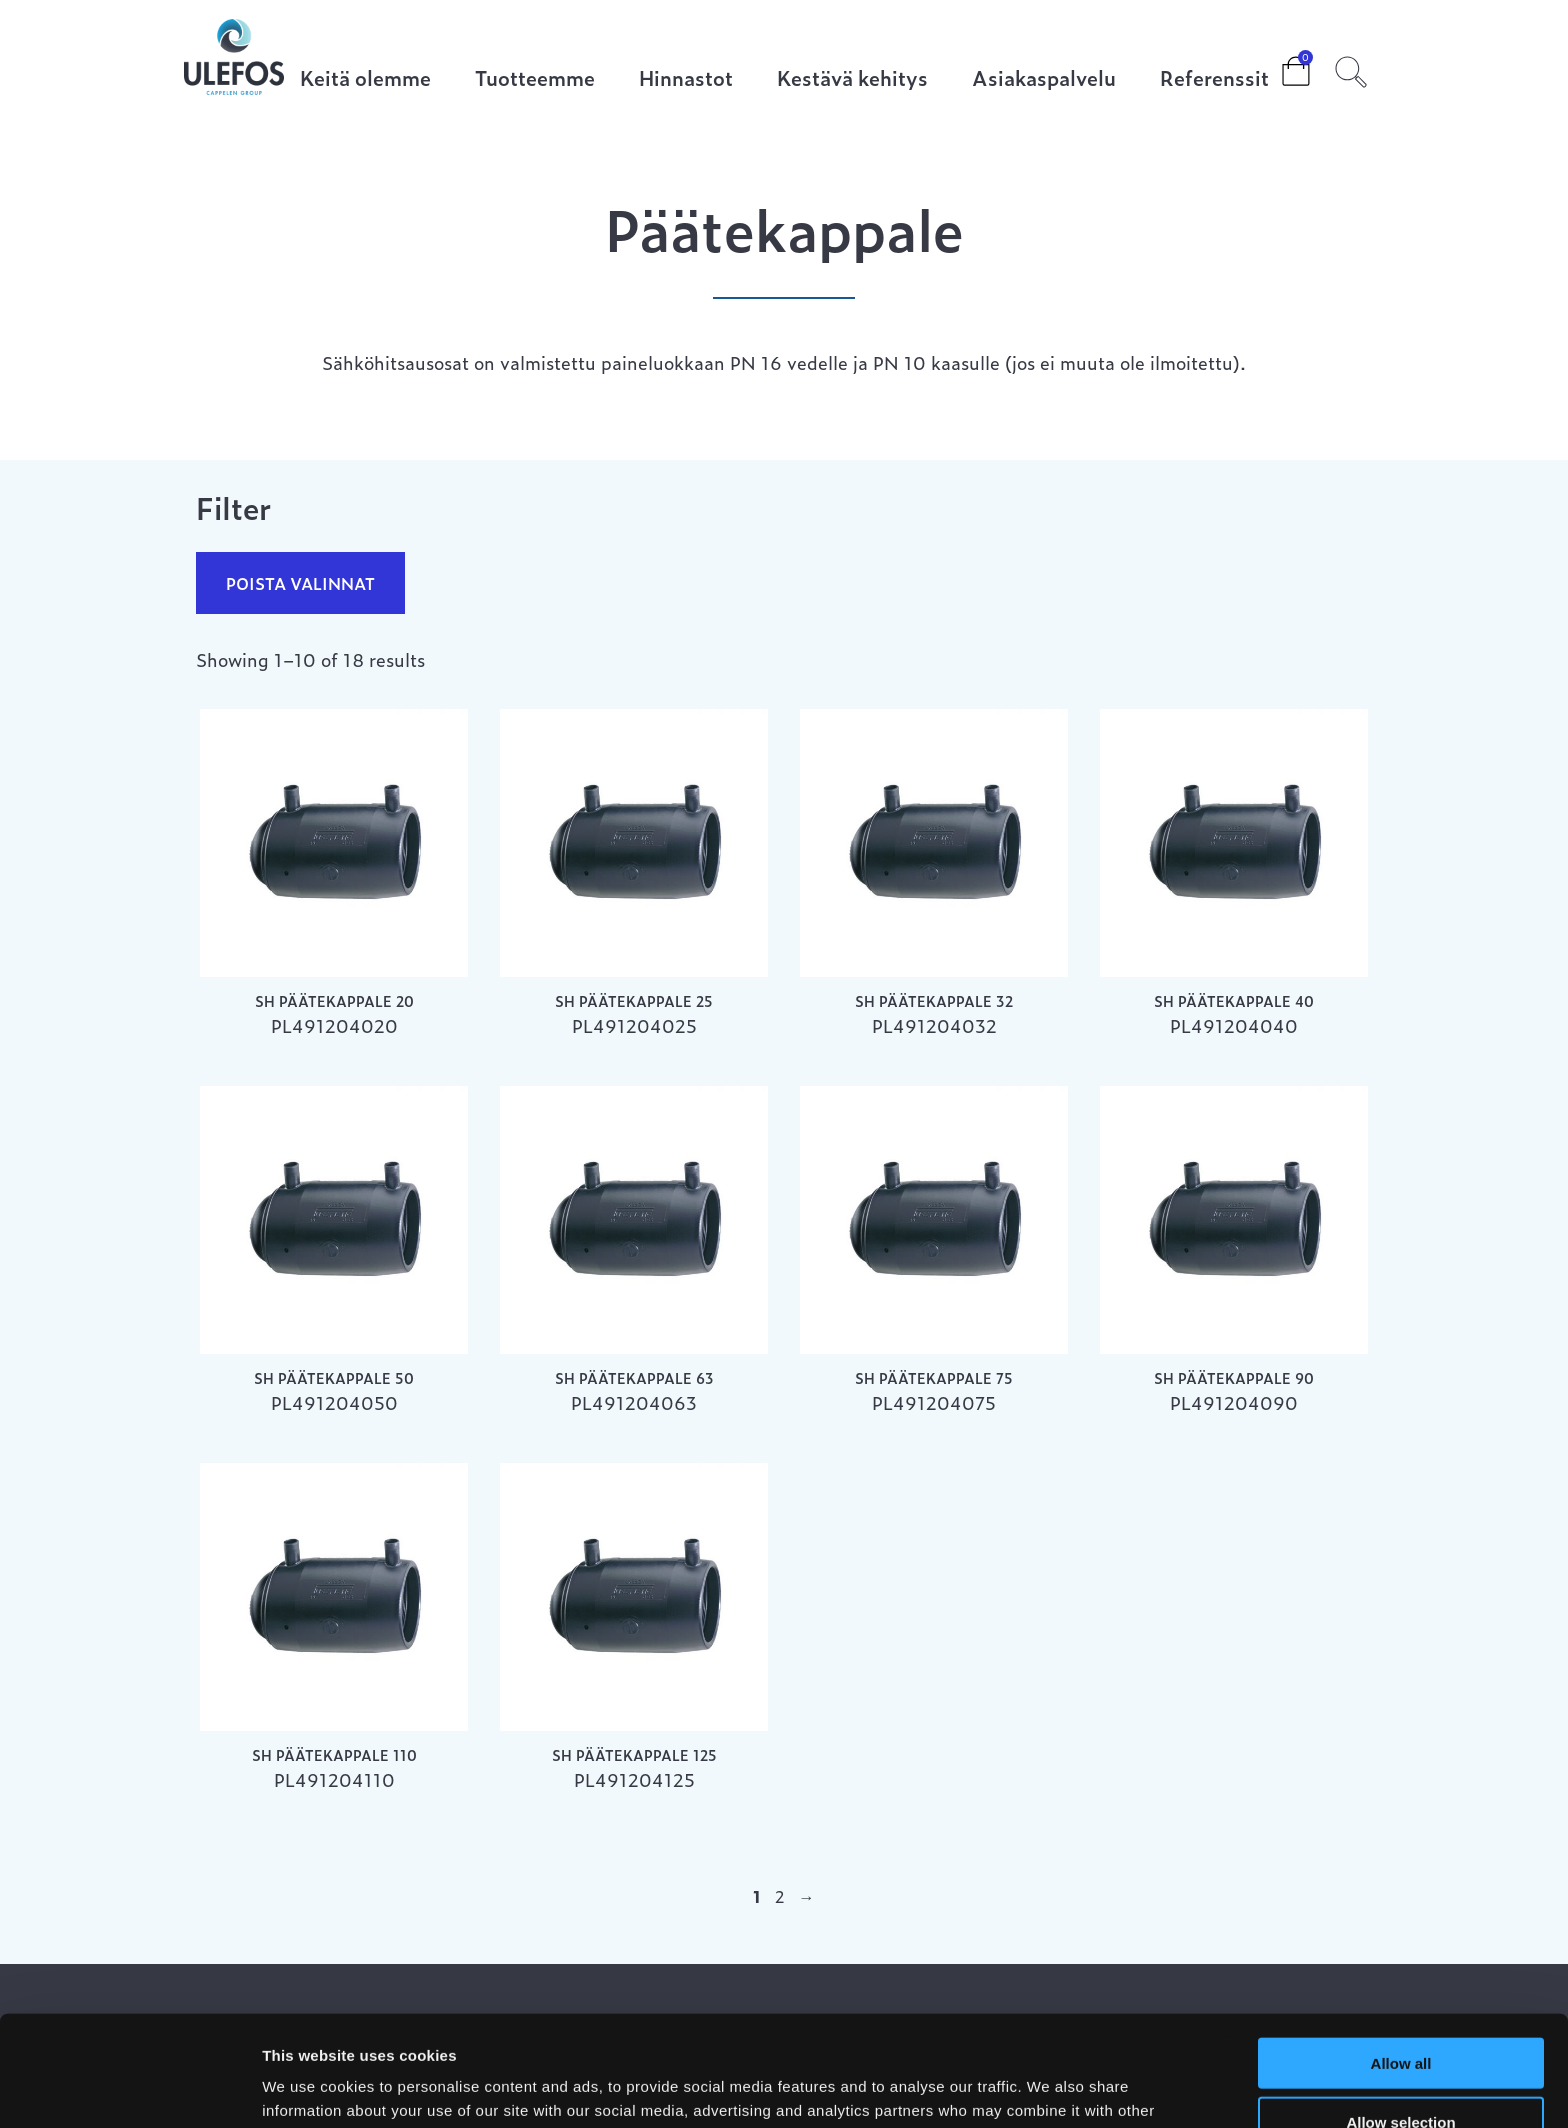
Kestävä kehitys (852, 79)
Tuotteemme (535, 79)
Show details (1049, 2088)
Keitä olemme (365, 79)
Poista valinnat (300, 583)
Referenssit (1214, 79)
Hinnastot (686, 79)
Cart (1280, 65)
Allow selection (1400, 2011)
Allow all (1401, 1952)
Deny (1401, 2069)
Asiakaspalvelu (1044, 79)
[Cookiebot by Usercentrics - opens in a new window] (129, 2089)
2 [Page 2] (780, 1896)
